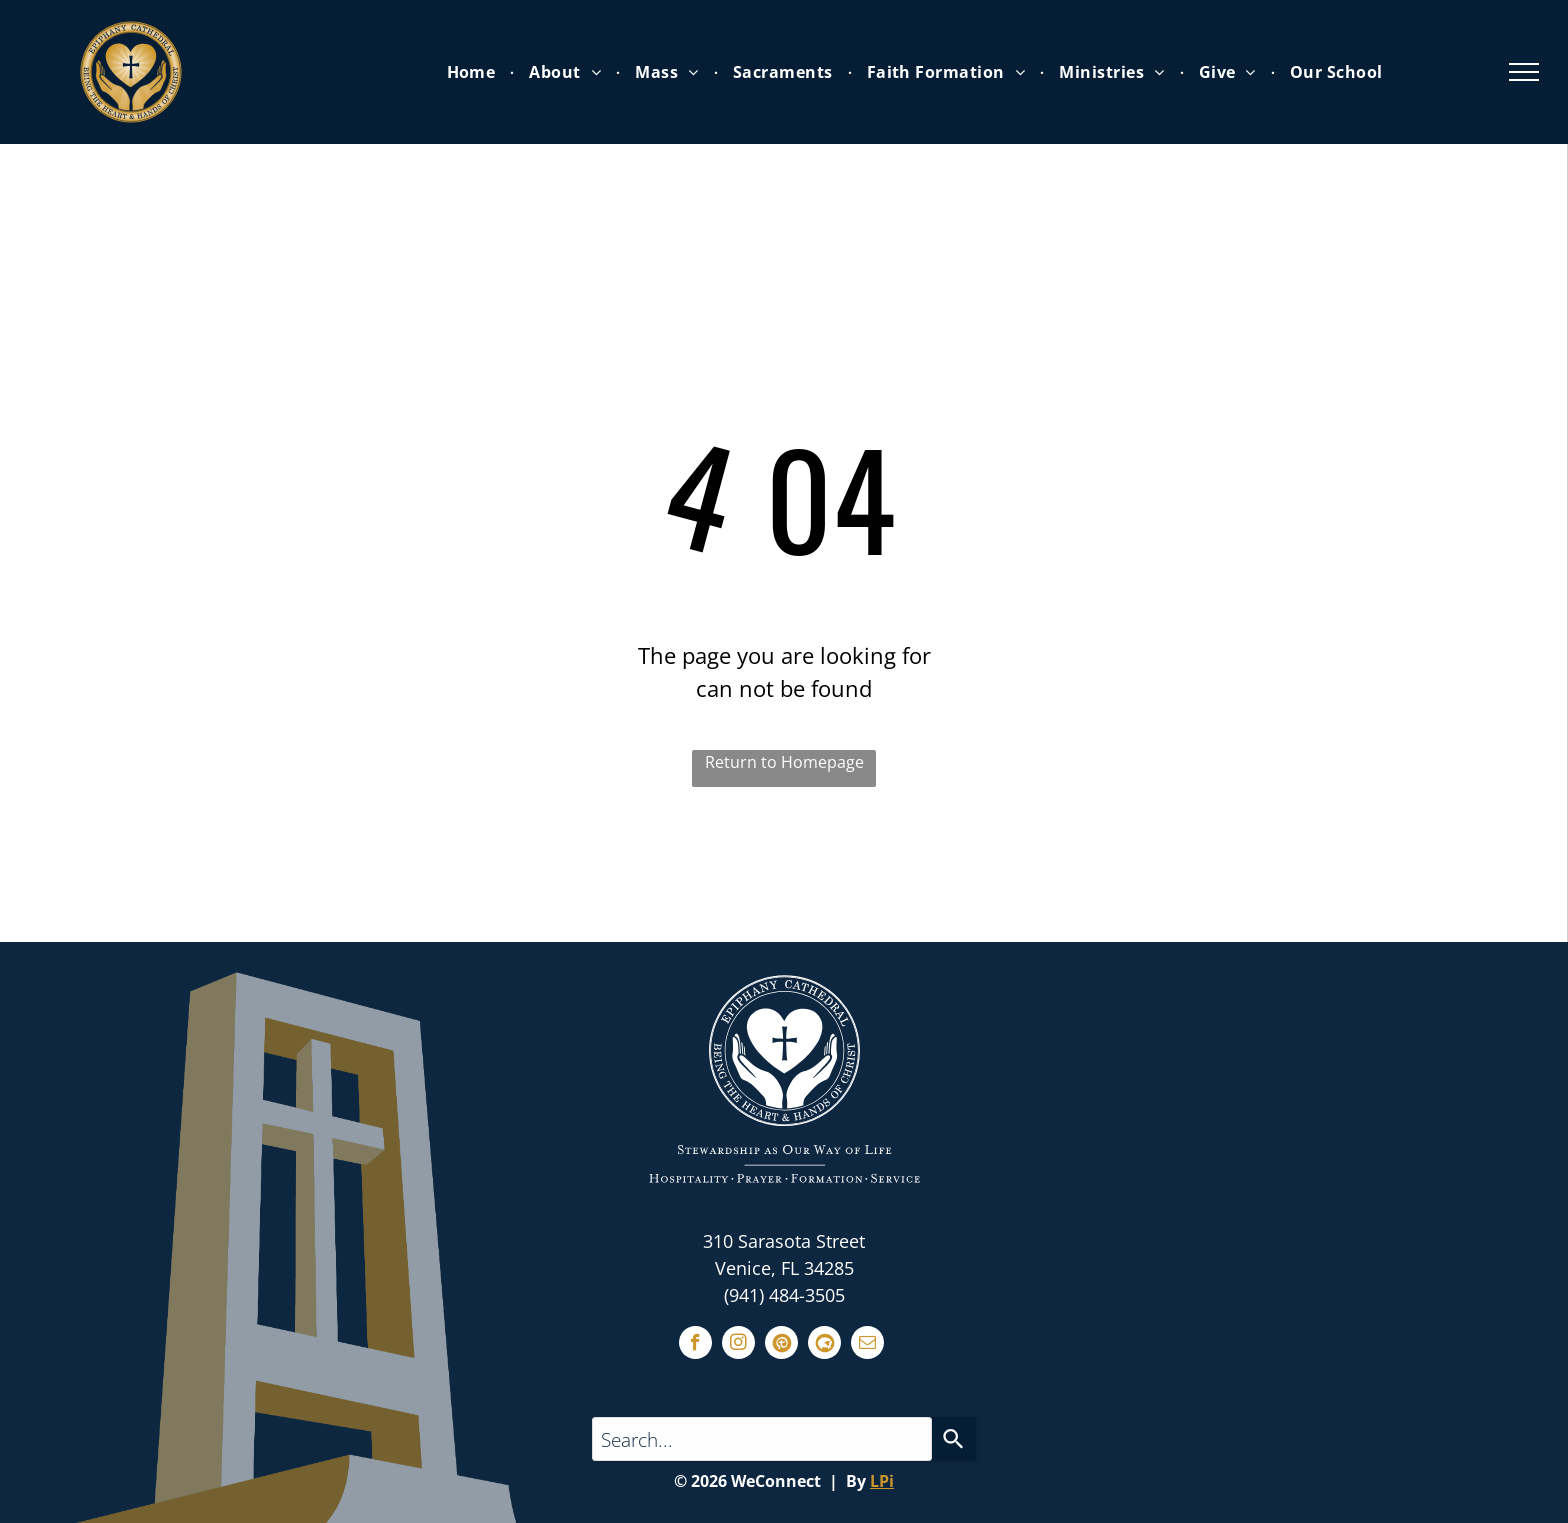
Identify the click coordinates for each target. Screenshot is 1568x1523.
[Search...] (762, 1439)
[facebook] (695, 1345)
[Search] (954, 1439)
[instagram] (738, 1345)
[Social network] (781, 1345)
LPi (882, 1481)
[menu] (1524, 72)
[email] (867, 1345)
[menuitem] (473, 72)
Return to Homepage (784, 762)
